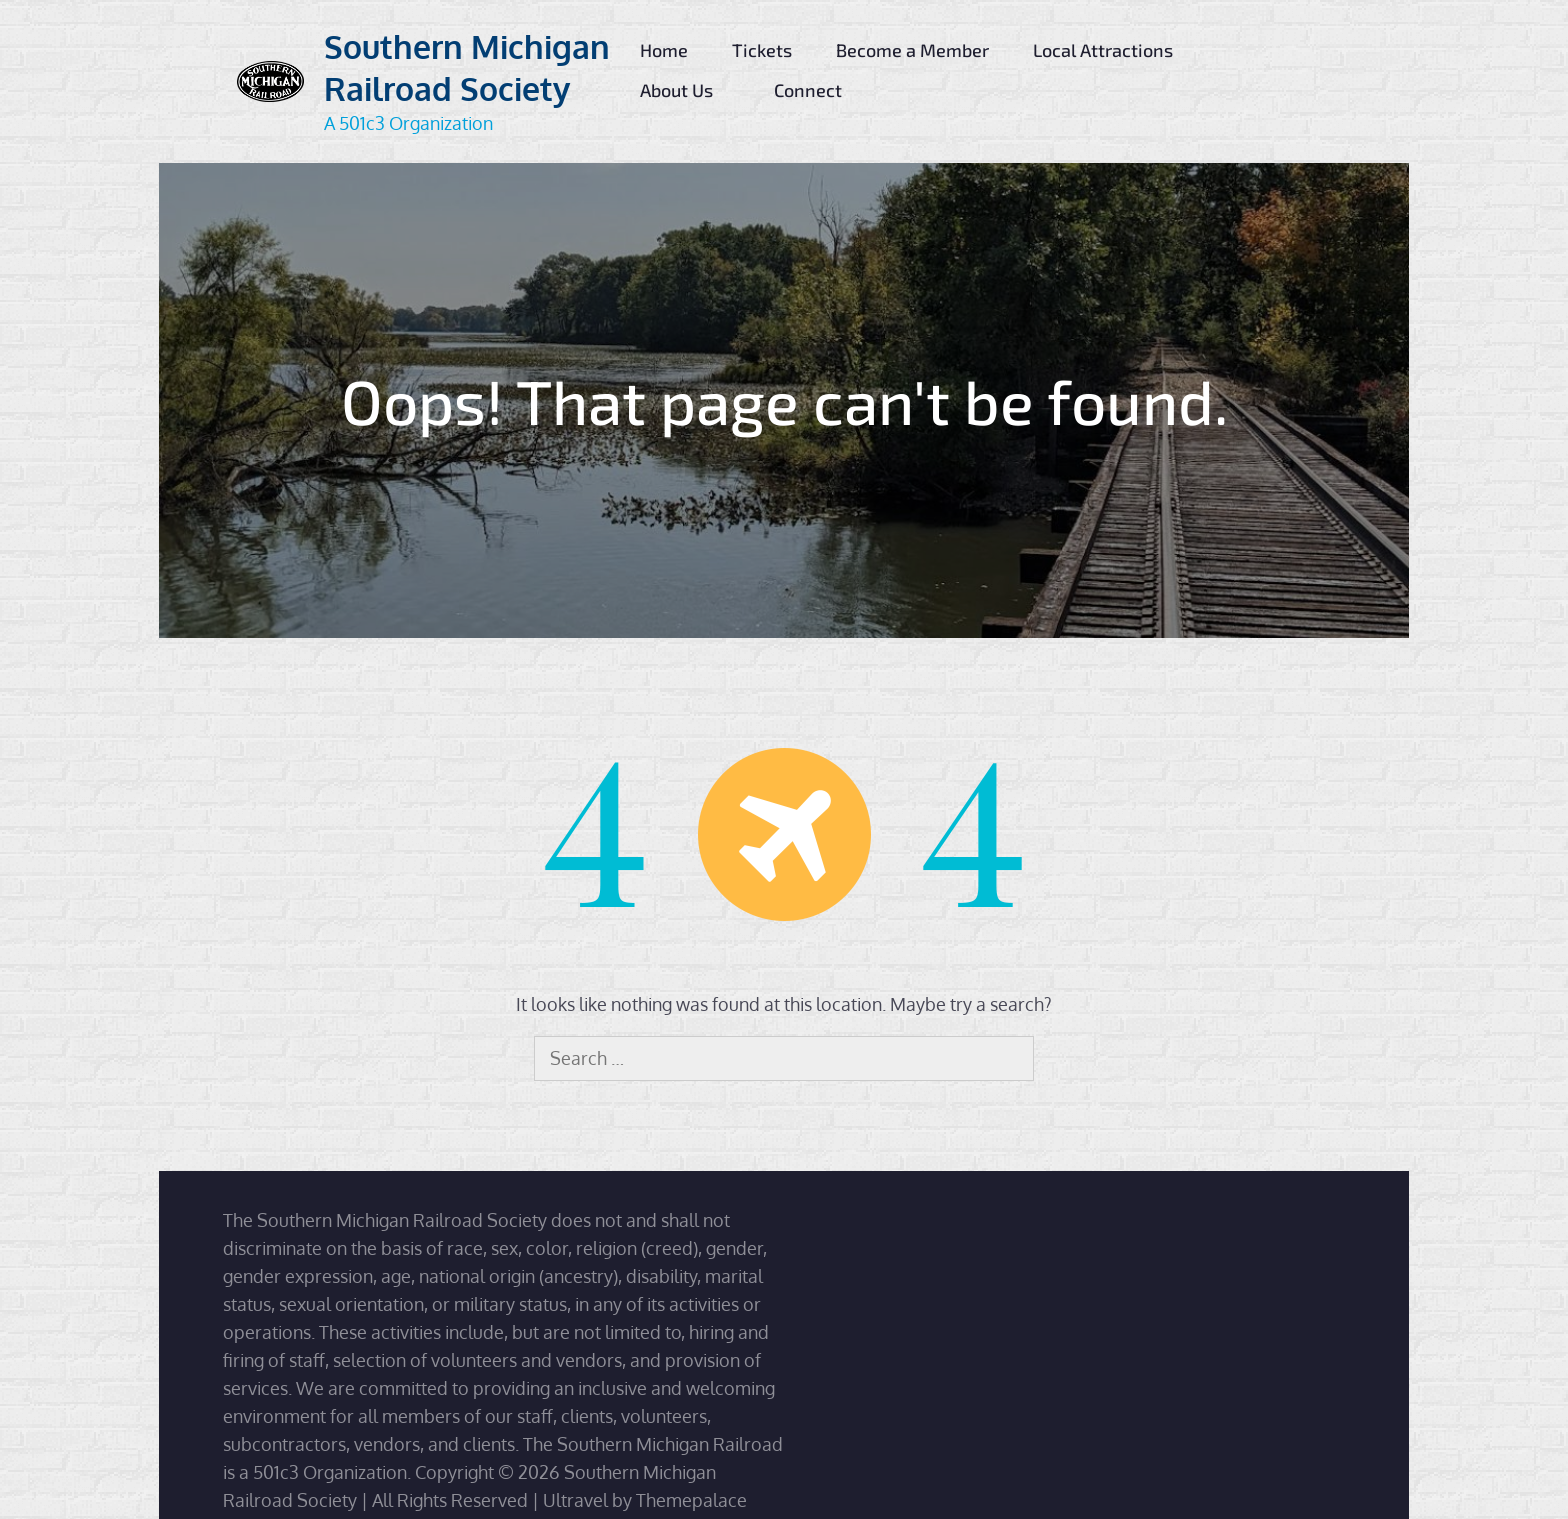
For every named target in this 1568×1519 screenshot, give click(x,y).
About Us (685, 90)
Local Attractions (1111, 50)
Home (664, 50)
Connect (816, 90)
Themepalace (691, 1500)
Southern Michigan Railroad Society (467, 67)
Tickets (762, 50)
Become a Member (912, 50)
